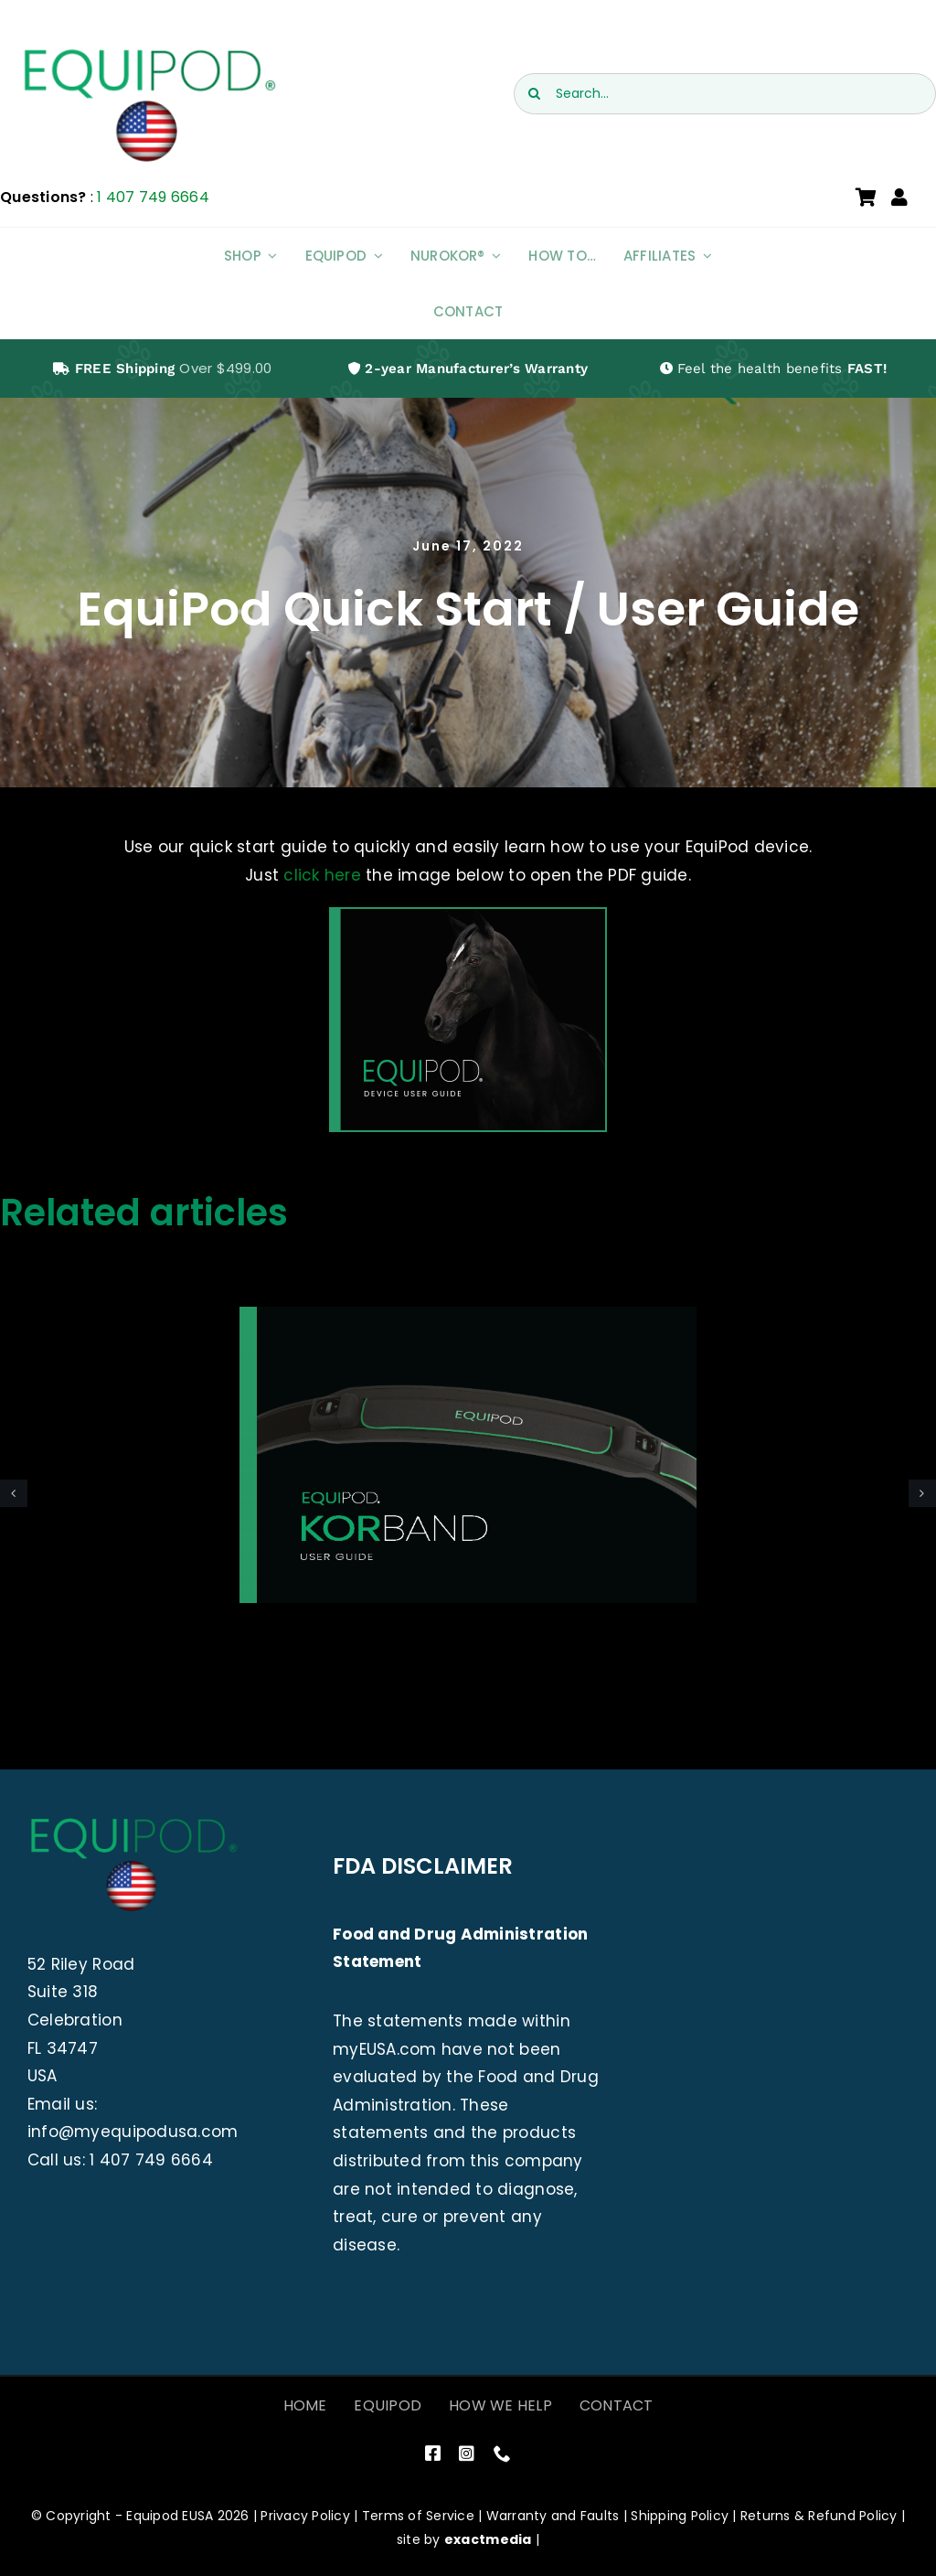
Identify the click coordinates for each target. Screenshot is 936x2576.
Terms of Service (418, 2516)
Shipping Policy (680, 2516)
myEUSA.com (385, 2049)
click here (322, 875)
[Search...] (725, 93)
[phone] (502, 2453)
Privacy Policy (305, 2516)
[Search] (534, 93)
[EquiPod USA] (148, 53)
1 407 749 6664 (153, 197)
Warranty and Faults (553, 2516)
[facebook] (433, 2453)
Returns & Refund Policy (819, 2516)
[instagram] (466, 2453)
